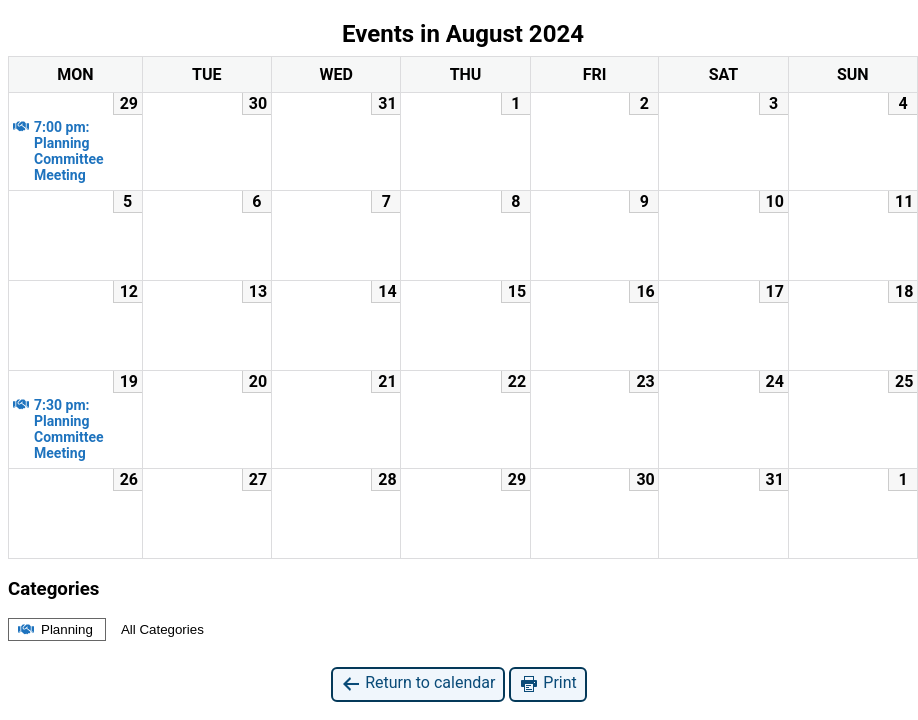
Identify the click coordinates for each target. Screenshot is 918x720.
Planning (54, 629)
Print (547, 683)
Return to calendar (418, 683)
